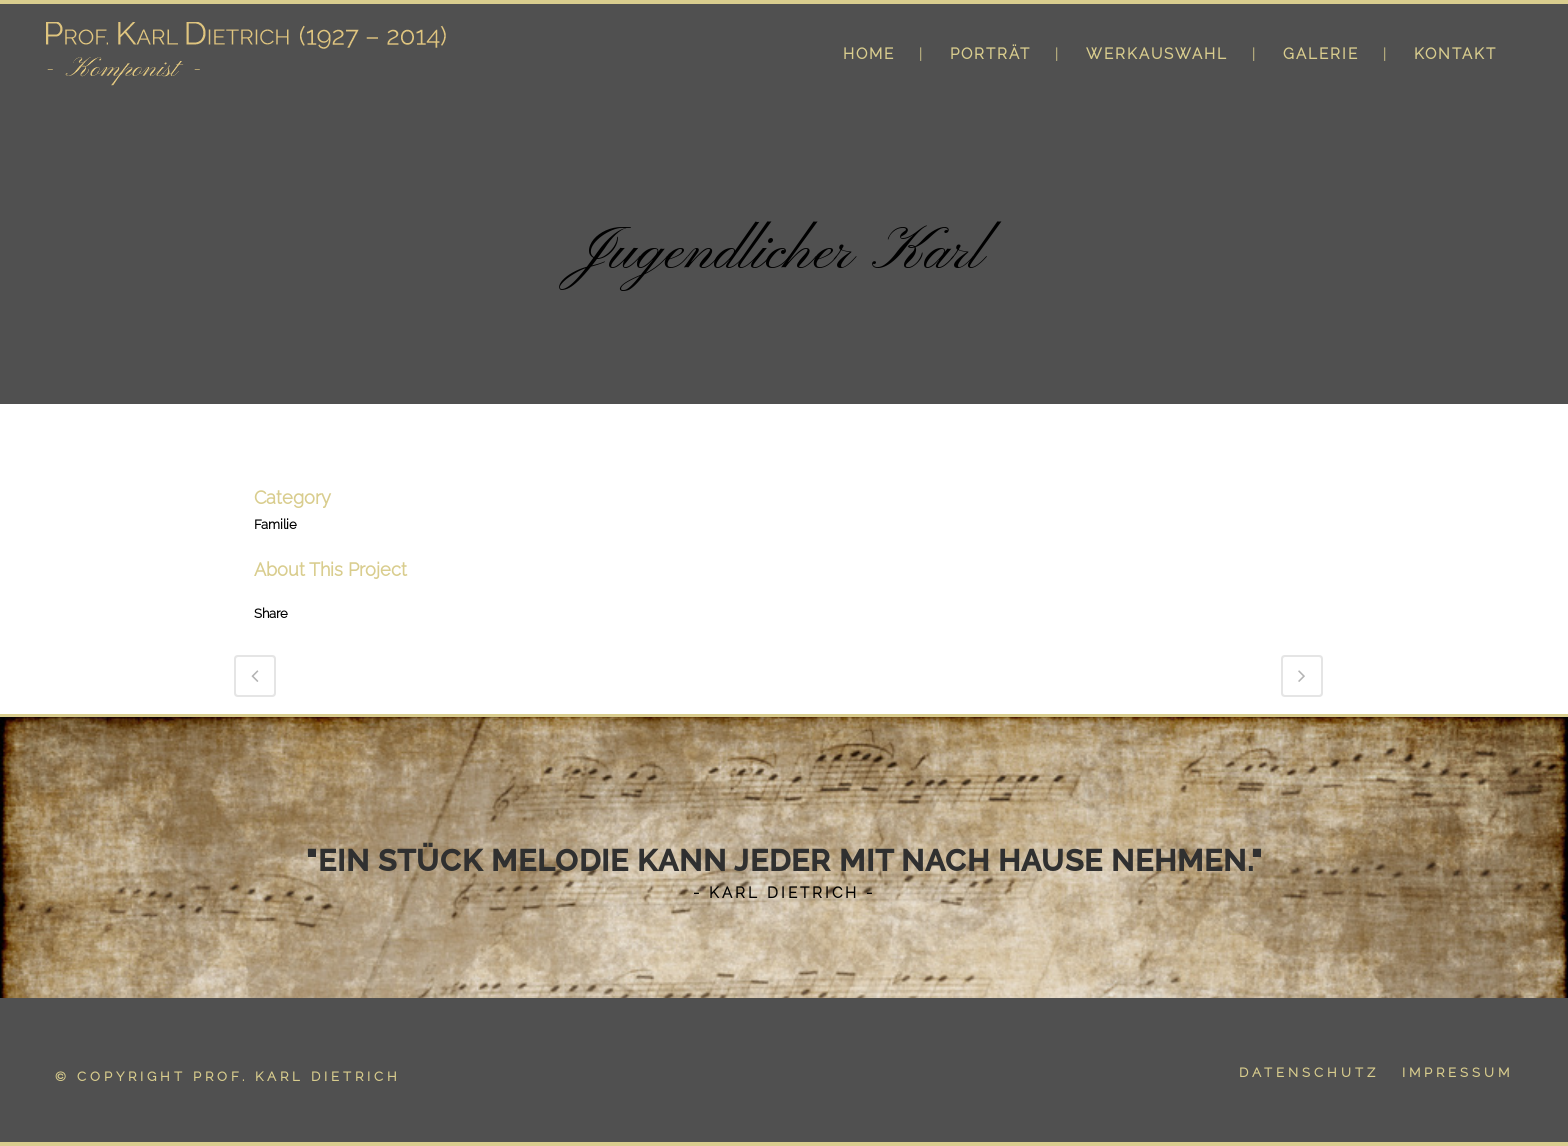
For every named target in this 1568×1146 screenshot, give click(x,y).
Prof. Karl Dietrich (297, 1076)
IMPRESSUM (1457, 1072)
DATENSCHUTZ (1309, 1072)
